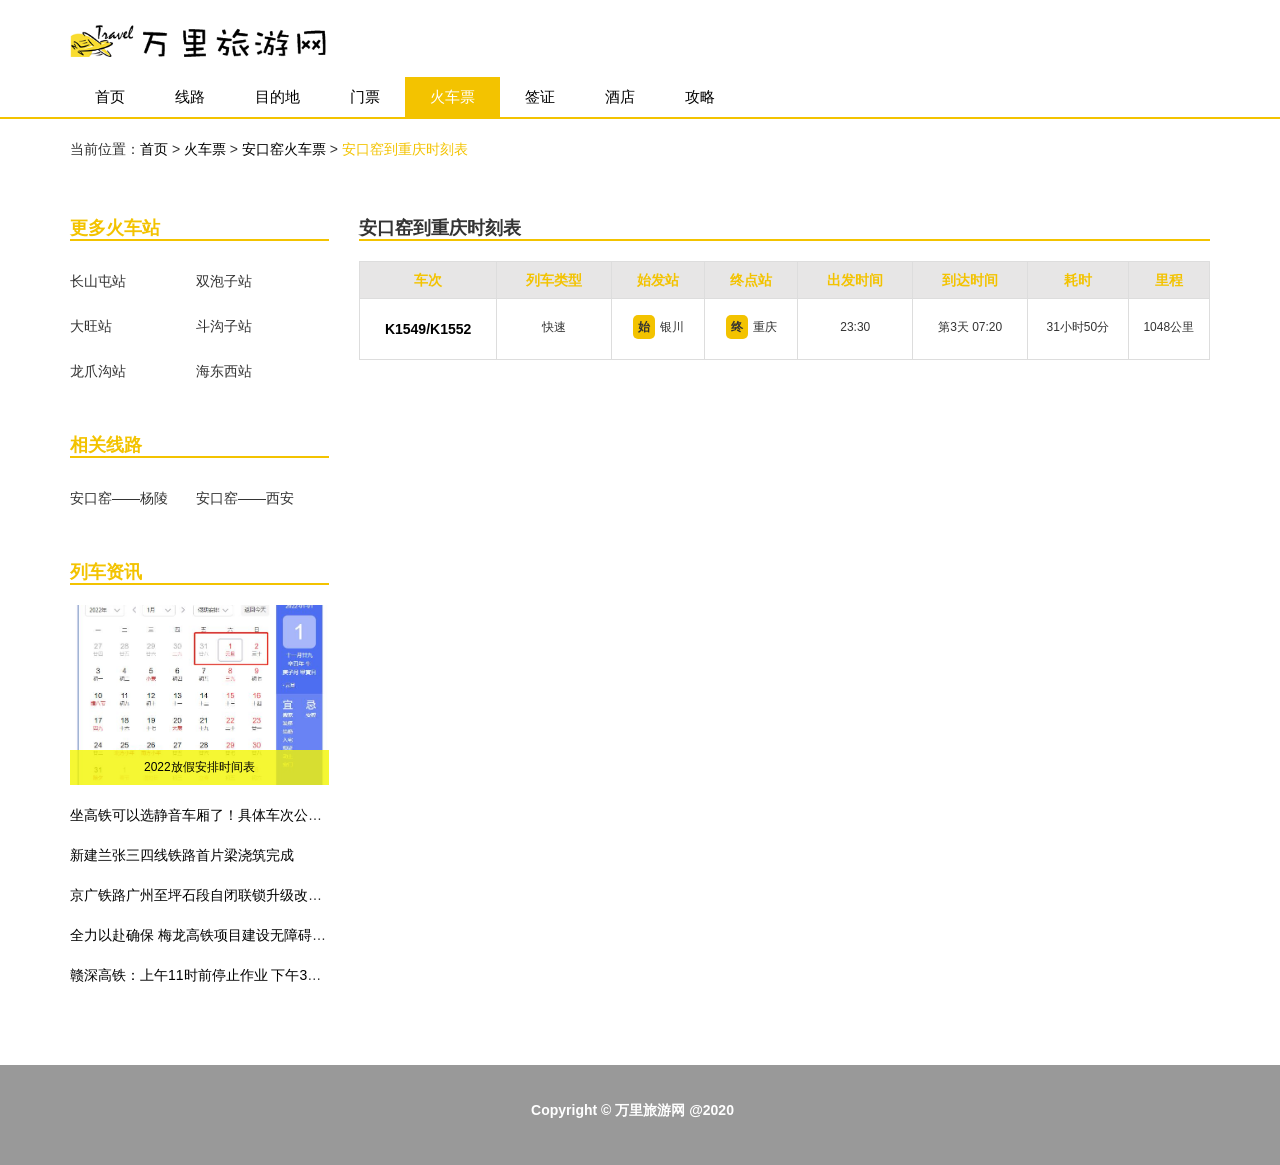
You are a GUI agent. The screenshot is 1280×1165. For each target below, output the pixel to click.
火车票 (452, 96)
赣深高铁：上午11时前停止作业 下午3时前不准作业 (230, 975)
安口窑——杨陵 (119, 498)
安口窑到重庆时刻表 (405, 149)
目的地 (277, 96)
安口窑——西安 (245, 498)
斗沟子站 (224, 326)
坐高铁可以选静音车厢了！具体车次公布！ (203, 815)
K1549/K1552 (428, 329)
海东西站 (224, 371)
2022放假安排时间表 (199, 767)
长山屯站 (98, 281)
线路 (190, 96)
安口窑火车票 (286, 149)
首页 (110, 96)
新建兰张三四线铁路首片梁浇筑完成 (182, 855)
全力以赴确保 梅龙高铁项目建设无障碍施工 (205, 935)
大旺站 (91, 326)
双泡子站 (224, 281)
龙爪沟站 (98, 371)
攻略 (700, 96)
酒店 (620, 96)
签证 (540, 96)
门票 (365, 96)
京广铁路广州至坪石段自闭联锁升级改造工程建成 (224, 895)
